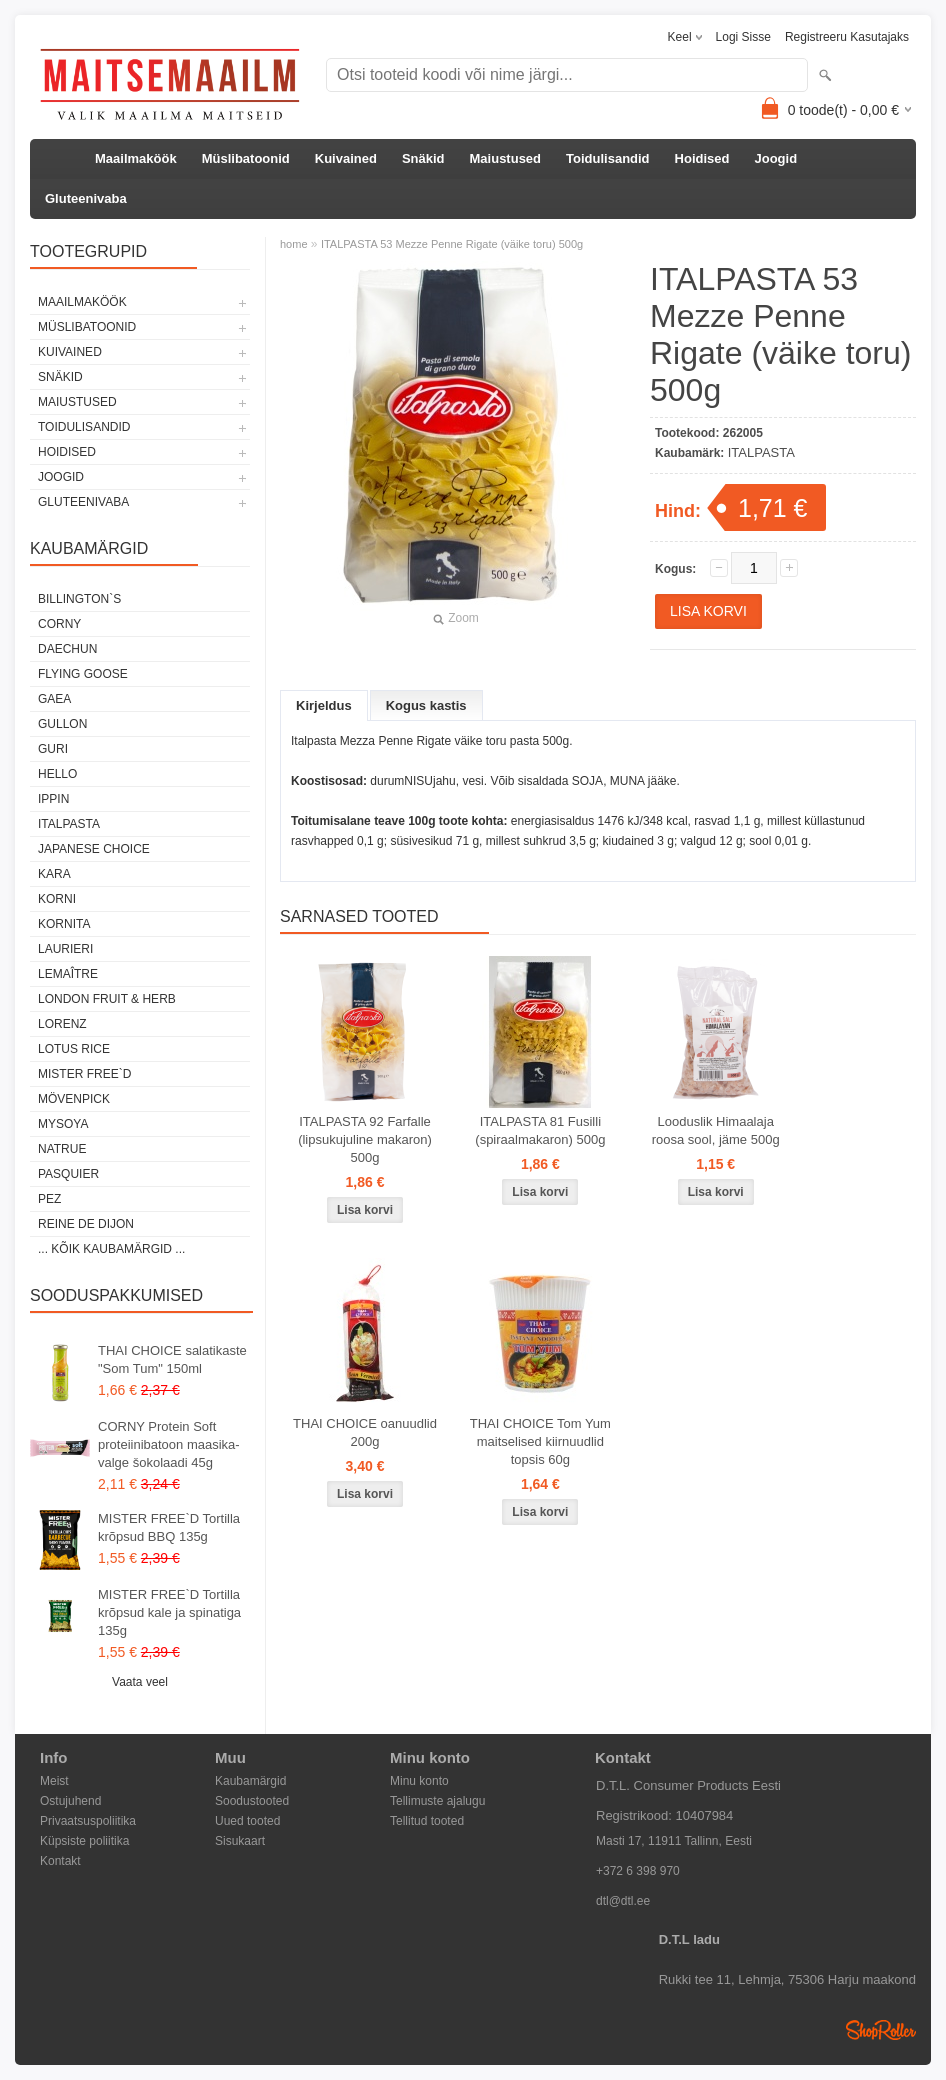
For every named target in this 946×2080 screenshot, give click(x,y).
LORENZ (62, 1024)
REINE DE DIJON (86, 1224)
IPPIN (53, 799)
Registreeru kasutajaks (847, 37)
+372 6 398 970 (638, 1871)
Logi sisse (743, 37)
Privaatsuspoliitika (88, 1821)
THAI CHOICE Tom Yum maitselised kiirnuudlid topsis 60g (540, 1441)
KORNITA (64, 924)
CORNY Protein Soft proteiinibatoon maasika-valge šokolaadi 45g (169, 1444)
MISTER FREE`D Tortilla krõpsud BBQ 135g (169, 1527)
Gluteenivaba (86, 198)
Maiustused (506, 158)
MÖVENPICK (74, 1099)
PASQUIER (68, 1174)
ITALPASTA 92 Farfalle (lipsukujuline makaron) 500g (365, 1139)
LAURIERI (65, 949)
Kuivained (346, 158)
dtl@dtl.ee (623, 1901)
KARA (54, 874)
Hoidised (702, 158)
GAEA (54, 699)
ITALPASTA (69, 824)
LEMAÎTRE (68, 974)
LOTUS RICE (74, 1049)
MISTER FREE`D (84, 1074)
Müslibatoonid (246, 158)
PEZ (49, 1199)
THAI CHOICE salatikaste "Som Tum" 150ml (172, 1359)
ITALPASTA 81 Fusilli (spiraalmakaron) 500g (540, 1130)
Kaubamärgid (250, 1781)
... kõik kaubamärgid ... (111, 1249)
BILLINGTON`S (79, 599)
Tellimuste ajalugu (437, 1801)
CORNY (59, 624)
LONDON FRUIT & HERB (107, 999)
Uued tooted (247, 1821)
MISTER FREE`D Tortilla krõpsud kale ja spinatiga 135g (169, 1612)
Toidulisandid (608, 158)
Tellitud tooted (427, 1821)
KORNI (57, 899)
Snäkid (423, 158)
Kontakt (60, 1861)
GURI (53, 749)
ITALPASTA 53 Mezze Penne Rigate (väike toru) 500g (452, 244)
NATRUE (62, 1149)
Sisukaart (240, 1841)
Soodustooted (252, 1801)
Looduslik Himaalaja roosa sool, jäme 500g (716, 1130)
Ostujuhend (70, 1801)
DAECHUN (67, 649)
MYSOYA (63, 1124)
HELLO (57, 774)
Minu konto (419, 1781)
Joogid (775, 158)
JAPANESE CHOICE (94, 849)
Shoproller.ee (881, 2030)
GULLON (62, 724)
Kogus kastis (426, 705)
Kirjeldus (324, 705)
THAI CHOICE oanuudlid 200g (365, 1432)
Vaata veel (140, 1682)
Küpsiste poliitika (84, 1841)
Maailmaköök (136, 158)
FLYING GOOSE (83, 674)
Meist (54, 1781)
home (294, 244)
